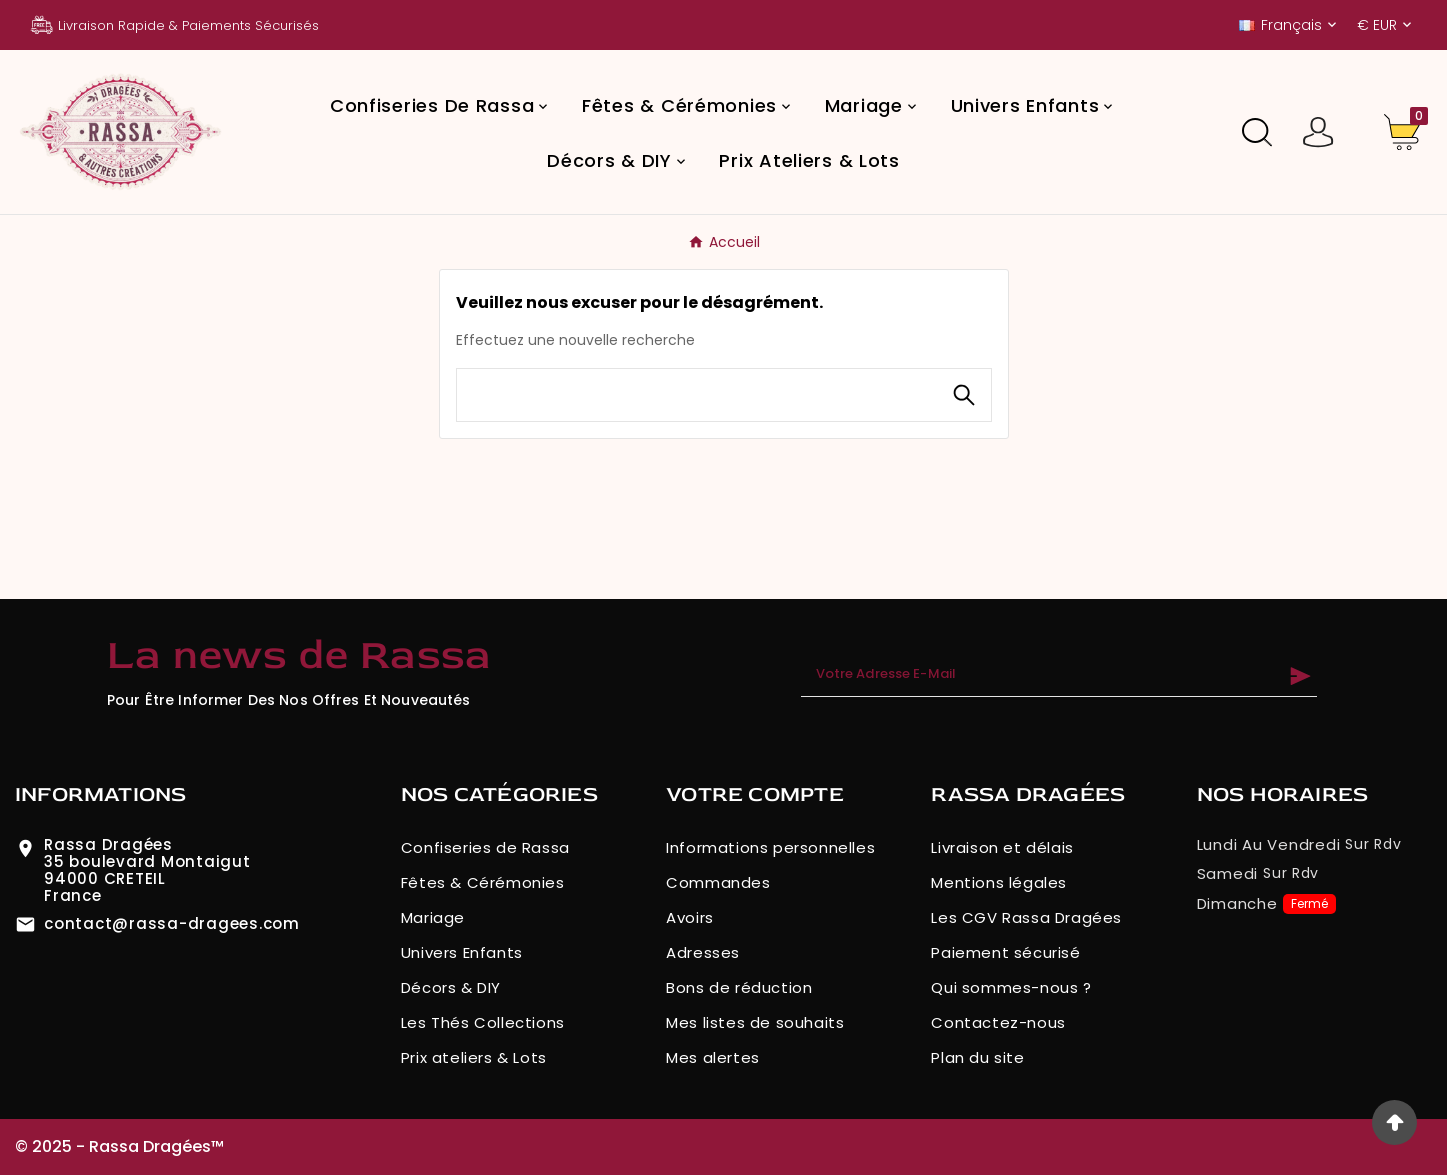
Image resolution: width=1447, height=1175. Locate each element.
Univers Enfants (462, 952)
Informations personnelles (770, 847)
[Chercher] (697, 395)
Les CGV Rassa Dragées (1026, 917)
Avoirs (690, 917)
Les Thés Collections (483, 1022)
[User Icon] (1318, 132)
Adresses (703, 952)
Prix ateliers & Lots (474, 1057)
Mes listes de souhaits (755, 1022)
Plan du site (977, 1057)
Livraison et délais (1002, 847)
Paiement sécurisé (1005, 952)
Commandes (718, 882)
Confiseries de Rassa (485, 847)
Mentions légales (999, 882)
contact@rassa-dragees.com (172, 923)
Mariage (433, 917)
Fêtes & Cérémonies (483, 882)
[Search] (964, 395)
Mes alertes (713, 1057)
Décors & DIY (451, 987)
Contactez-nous (998, 1022)
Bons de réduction (739, 987)
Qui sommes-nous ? (1011, 987)
